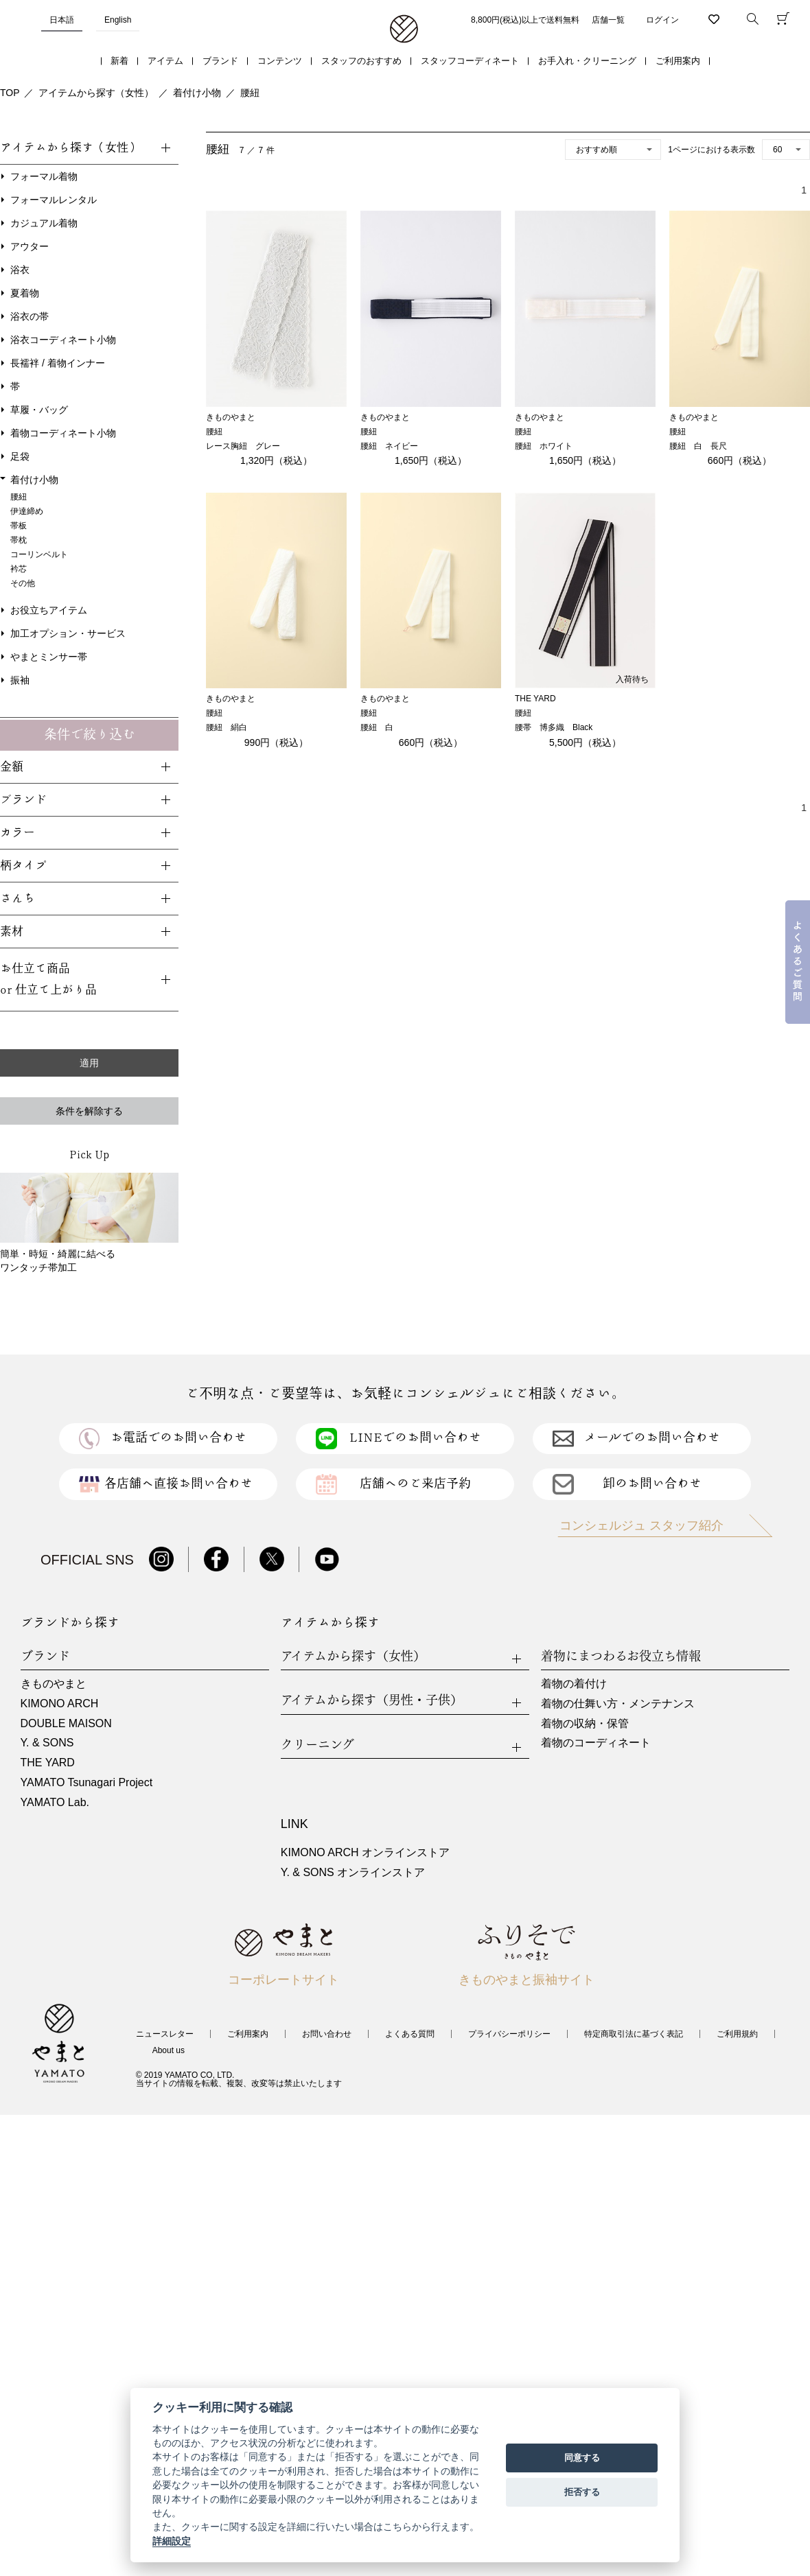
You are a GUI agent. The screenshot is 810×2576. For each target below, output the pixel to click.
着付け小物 (197, 92)
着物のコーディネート (596, 1742)
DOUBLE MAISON (66, 1723)
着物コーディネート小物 (63, 433)
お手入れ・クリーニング (587, 61)
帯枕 (18, 540)
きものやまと (53, 1683)
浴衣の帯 (29, 316)
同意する (582, 2457)
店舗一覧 (608, 20)
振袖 (20, 680)
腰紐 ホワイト (543, 446)
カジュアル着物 (44, 223)
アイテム (165, 61)
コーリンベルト (39, 554)
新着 (119, 61)
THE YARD (48, 1762)
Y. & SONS (47, 1742)
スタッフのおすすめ (361, 61)
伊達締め (26, 511)
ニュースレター (165, 2034)
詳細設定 (171, 2541)
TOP (10, 92)
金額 (11, 767)
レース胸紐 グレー (243, 446)
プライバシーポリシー (509, 2034)
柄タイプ (23, 865)
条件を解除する (89, 1110)
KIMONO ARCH (60, 1703)
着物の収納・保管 (585, 1723)
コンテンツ (279, 61)
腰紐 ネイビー (389, 446)
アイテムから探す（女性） (96, 92)
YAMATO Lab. (55, 1802)
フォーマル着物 (44, 176)
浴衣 (20, 269)
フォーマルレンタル (53, 199)
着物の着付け (574, 1683)
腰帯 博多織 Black (553, 727)
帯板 (18, 525)
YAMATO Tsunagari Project (87, 1782)
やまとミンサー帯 (48, 656)
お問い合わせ (326, 2034)
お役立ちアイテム (48, 610)
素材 (11, 931)
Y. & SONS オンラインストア (353, 1872)
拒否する (582, 2492)
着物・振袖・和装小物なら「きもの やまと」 (404, 29)
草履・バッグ (39, 409)
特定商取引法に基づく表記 (633, 2034)
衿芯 (18, 569)
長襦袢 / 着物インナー (57, 363)
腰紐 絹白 (226, 727)
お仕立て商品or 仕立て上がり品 (48, 979)
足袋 (20, 456)
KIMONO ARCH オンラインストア (365, 1852)
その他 (22, 583)
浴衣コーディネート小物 (63, 339)
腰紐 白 (376, 727)
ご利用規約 (737, 2034)
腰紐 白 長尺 (698, 446)
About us (168, 2050)
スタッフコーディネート (470, 61)
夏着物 (24, 293)
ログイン (662, 20)
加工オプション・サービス (68, 633)
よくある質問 (410, 2034)
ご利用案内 (678, 61)
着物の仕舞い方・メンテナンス (618, 1703)
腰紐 (249, 92)
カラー (17, 833)
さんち (17, 898)
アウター (29, 246)
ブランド (220, 61)
